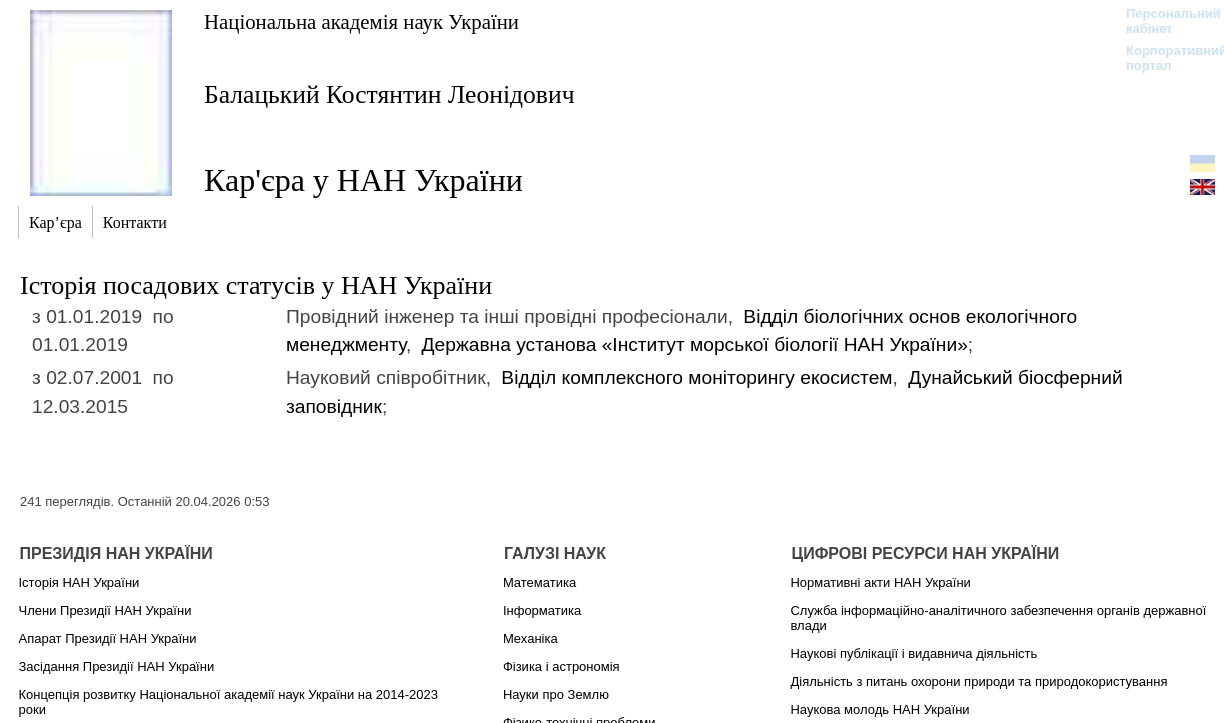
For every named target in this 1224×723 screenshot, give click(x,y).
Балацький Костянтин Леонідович (389, 94)
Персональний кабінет (1163, 21)
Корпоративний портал (1163, 58)
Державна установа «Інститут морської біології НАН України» (695, 344)
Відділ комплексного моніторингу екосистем (696, 377)
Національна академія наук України (361, 21)
